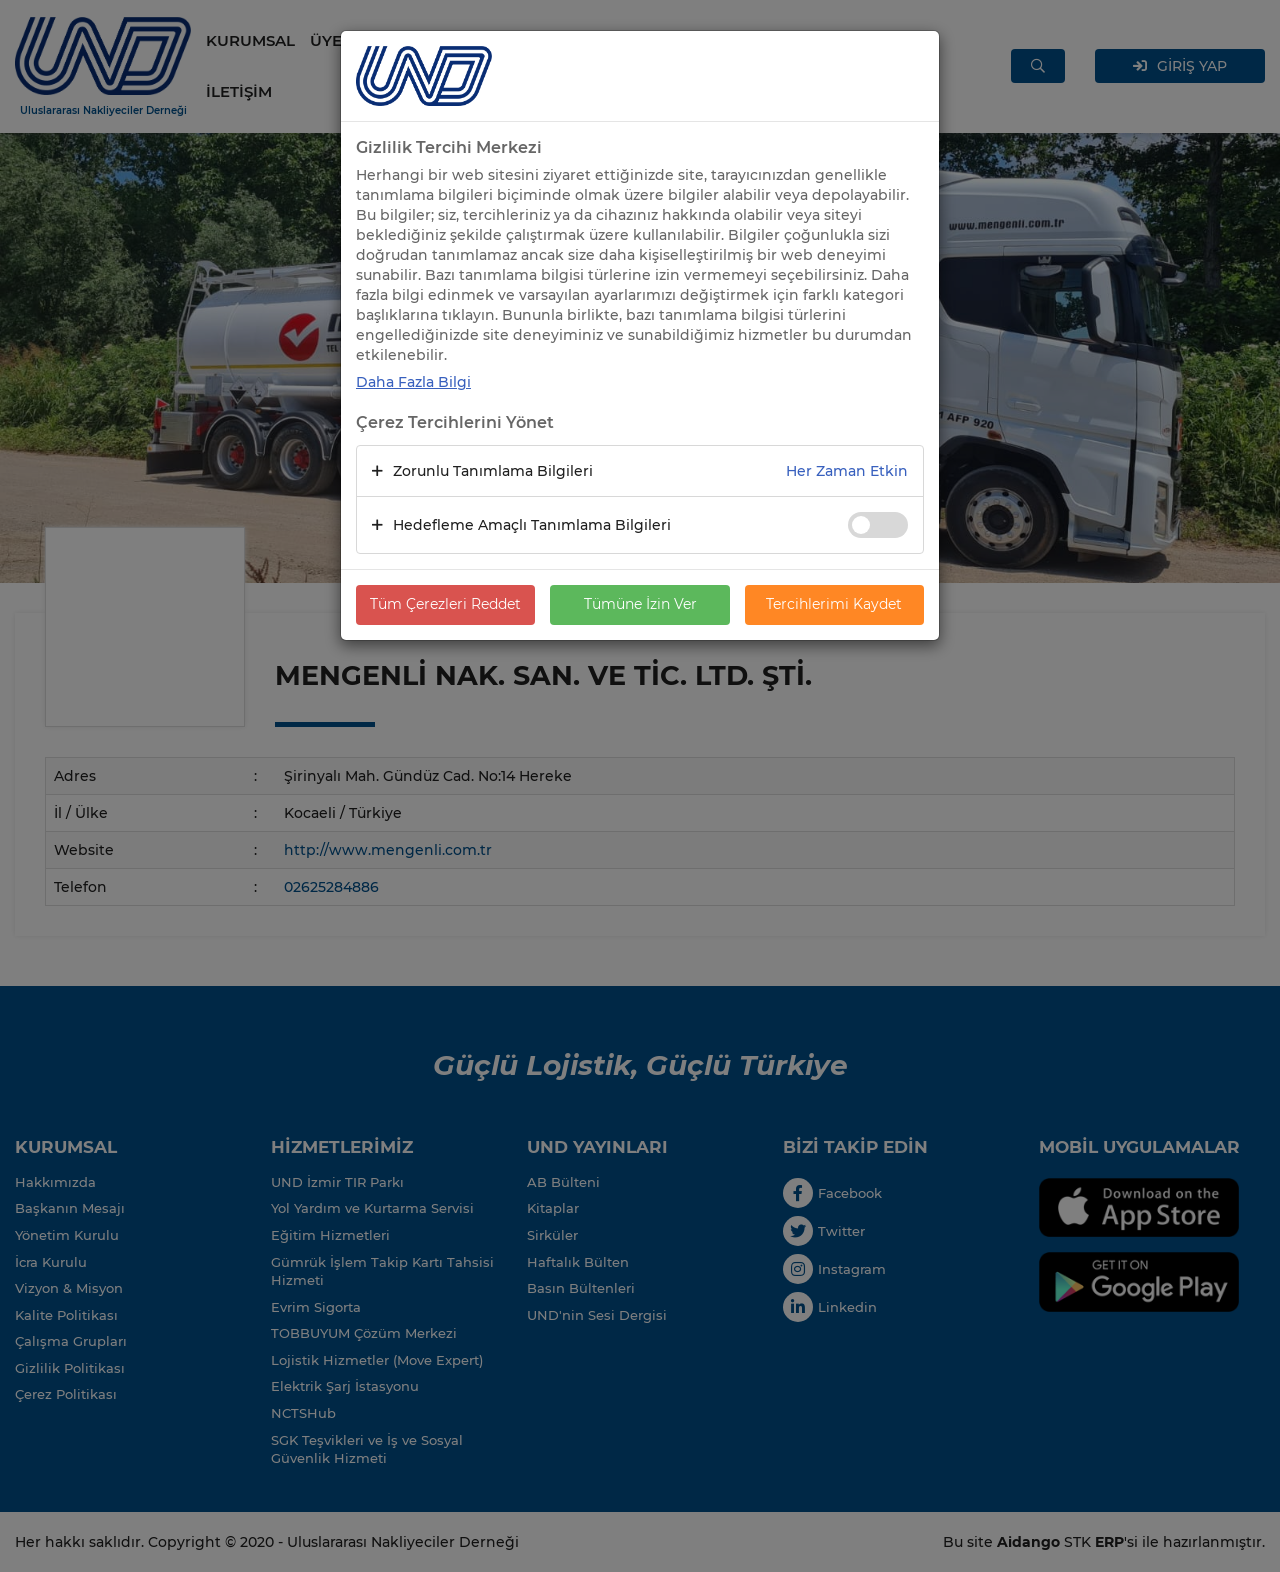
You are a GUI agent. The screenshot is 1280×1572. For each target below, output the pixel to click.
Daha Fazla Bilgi (413, 382)
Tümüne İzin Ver (640, 605)
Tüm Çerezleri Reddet (445, 605)
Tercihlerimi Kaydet (834, 605)
